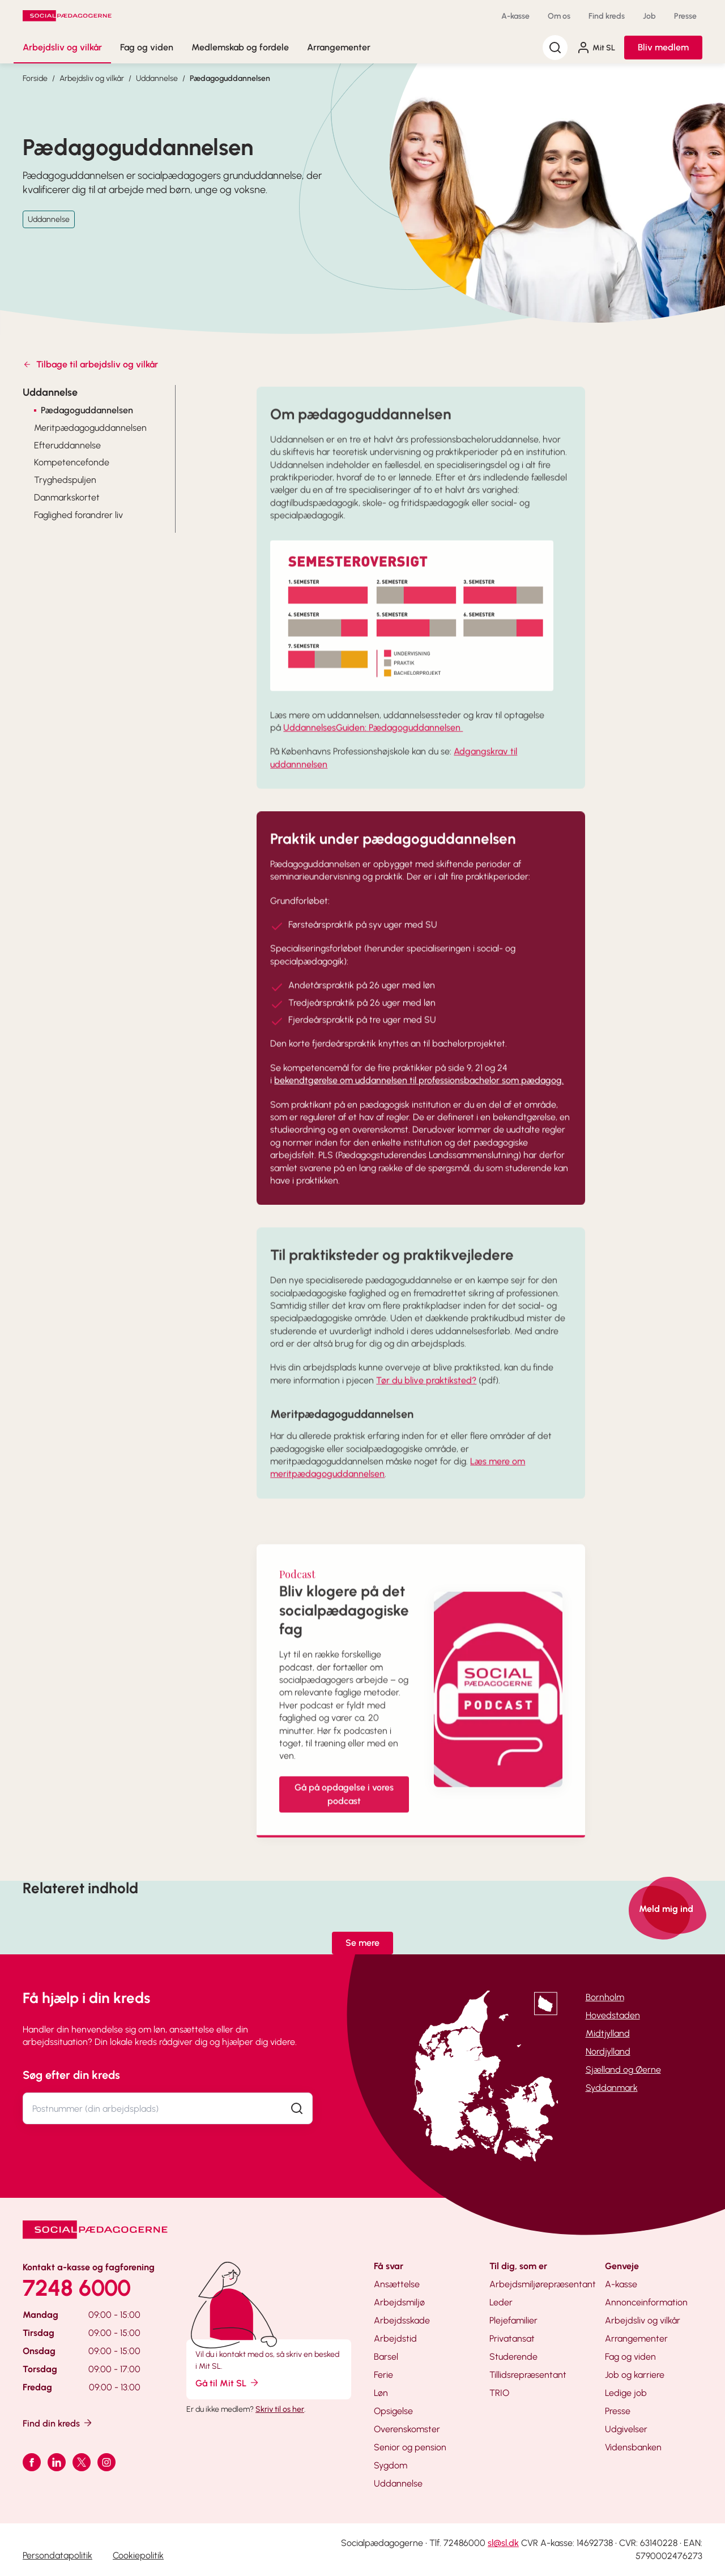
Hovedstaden (613, 2015)
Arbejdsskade (402, 2320)
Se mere (362, 1942)
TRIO (499, 2392)
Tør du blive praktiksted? (426, 1395)
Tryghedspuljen (65, 479)
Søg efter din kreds (71, 2075)
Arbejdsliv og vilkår (62, 47)
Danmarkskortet (67, 497)
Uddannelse (157, 78)
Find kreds (606, 16)
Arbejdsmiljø (399, 2302)
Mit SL (596, 47)
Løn (381, 2392)
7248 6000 (77, 2288)
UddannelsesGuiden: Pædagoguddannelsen (373, 743)
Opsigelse (393, 2411)
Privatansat (512, 2338)
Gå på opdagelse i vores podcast (344, 1810)
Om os (559, 16)
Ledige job (626, 2392)
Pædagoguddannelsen (230, 78)
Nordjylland (608, 2051)
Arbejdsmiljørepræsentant (542, 2284)
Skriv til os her (279, 2409)
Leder (501, 2302)
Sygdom (390, 2465)
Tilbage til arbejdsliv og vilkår (90, 364)
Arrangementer (338, 47)
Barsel (386, 2356)
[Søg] (555, 47)
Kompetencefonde (71, 462)
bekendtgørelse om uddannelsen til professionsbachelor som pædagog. (419, 1095)
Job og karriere (634, 2374)
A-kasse (515, 16)
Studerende (513, 2356)
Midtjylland (608, 2033)
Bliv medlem (663, 47)
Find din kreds (58, 2423)
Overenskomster (407, 2429)
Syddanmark (612, 2087)
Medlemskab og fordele (240, 47)
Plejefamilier (513, 2320)
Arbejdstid (395, 2338)
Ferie (383, 2374)
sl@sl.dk (503, 2543)
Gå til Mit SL (227, 2383)
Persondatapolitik (57, 2555)
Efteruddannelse (67, 445)
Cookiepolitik (138, 2555)
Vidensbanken (633, 2447)
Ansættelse (397, 2284)
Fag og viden (146, 47)
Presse (685, 16)
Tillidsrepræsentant (527, 2374)
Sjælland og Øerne (623, 2069)
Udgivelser (626, 2429)
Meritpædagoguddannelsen (90, 427)
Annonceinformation (646, 2302)
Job (649, 16)
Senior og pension (410, 2447)
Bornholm (605, 1997)
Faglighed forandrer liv (78, 515)
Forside (35, 78)
